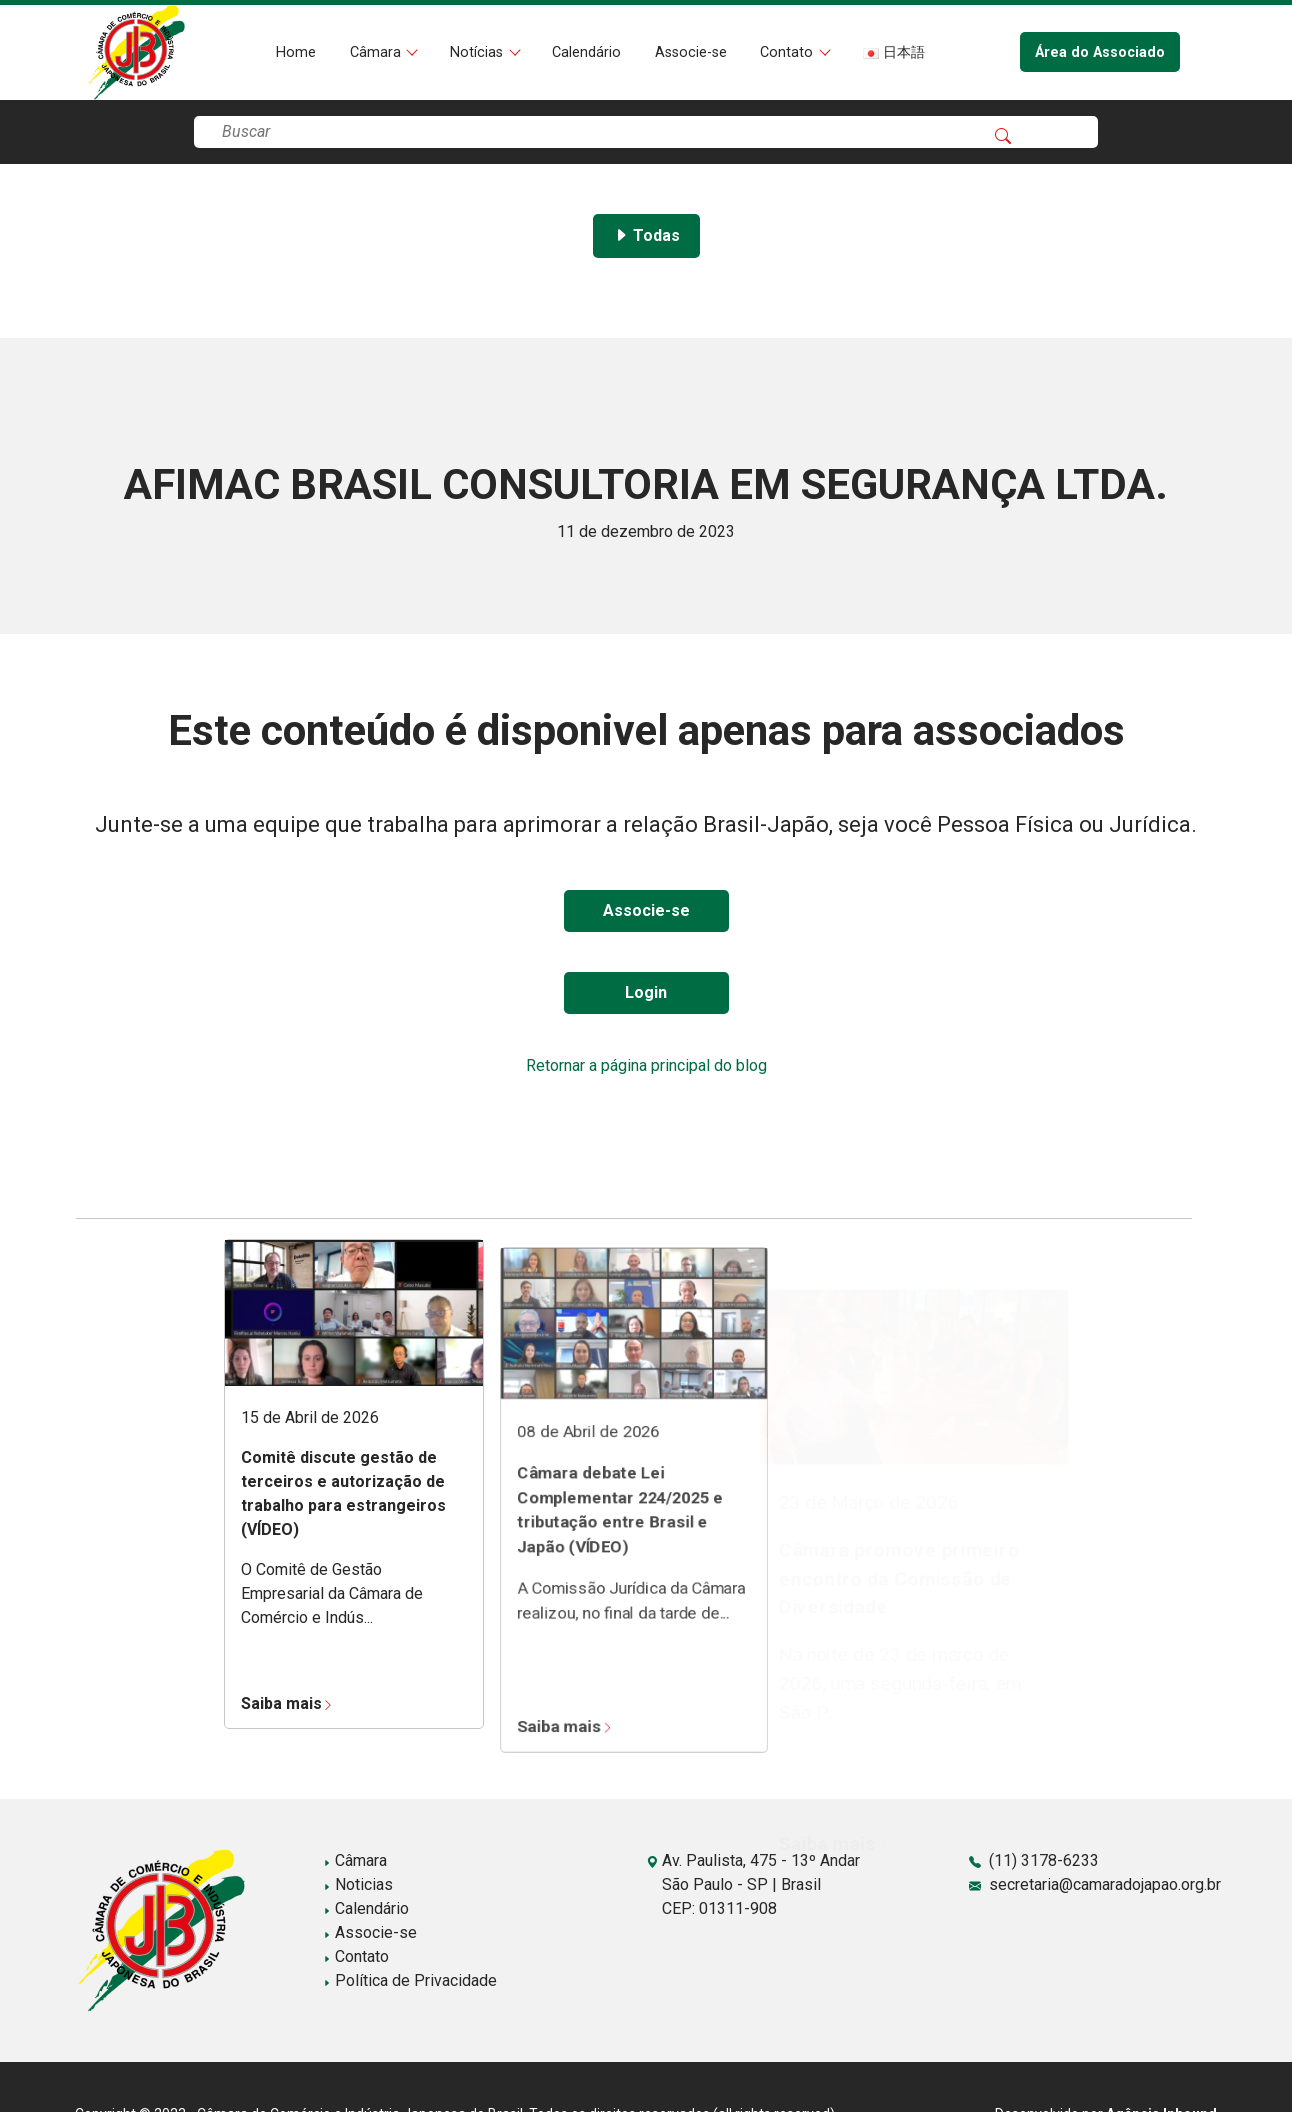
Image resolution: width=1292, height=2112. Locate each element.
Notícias (478, 52)
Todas (646, 235)
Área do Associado (1100, 52)
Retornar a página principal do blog (646, 1065)
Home (296, 52)
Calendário (586, 52)
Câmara (377, 52)
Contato (788, 52)
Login (646, 992)
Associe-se (691, 52)
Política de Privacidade (410, 1980)
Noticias (358, 1884)
